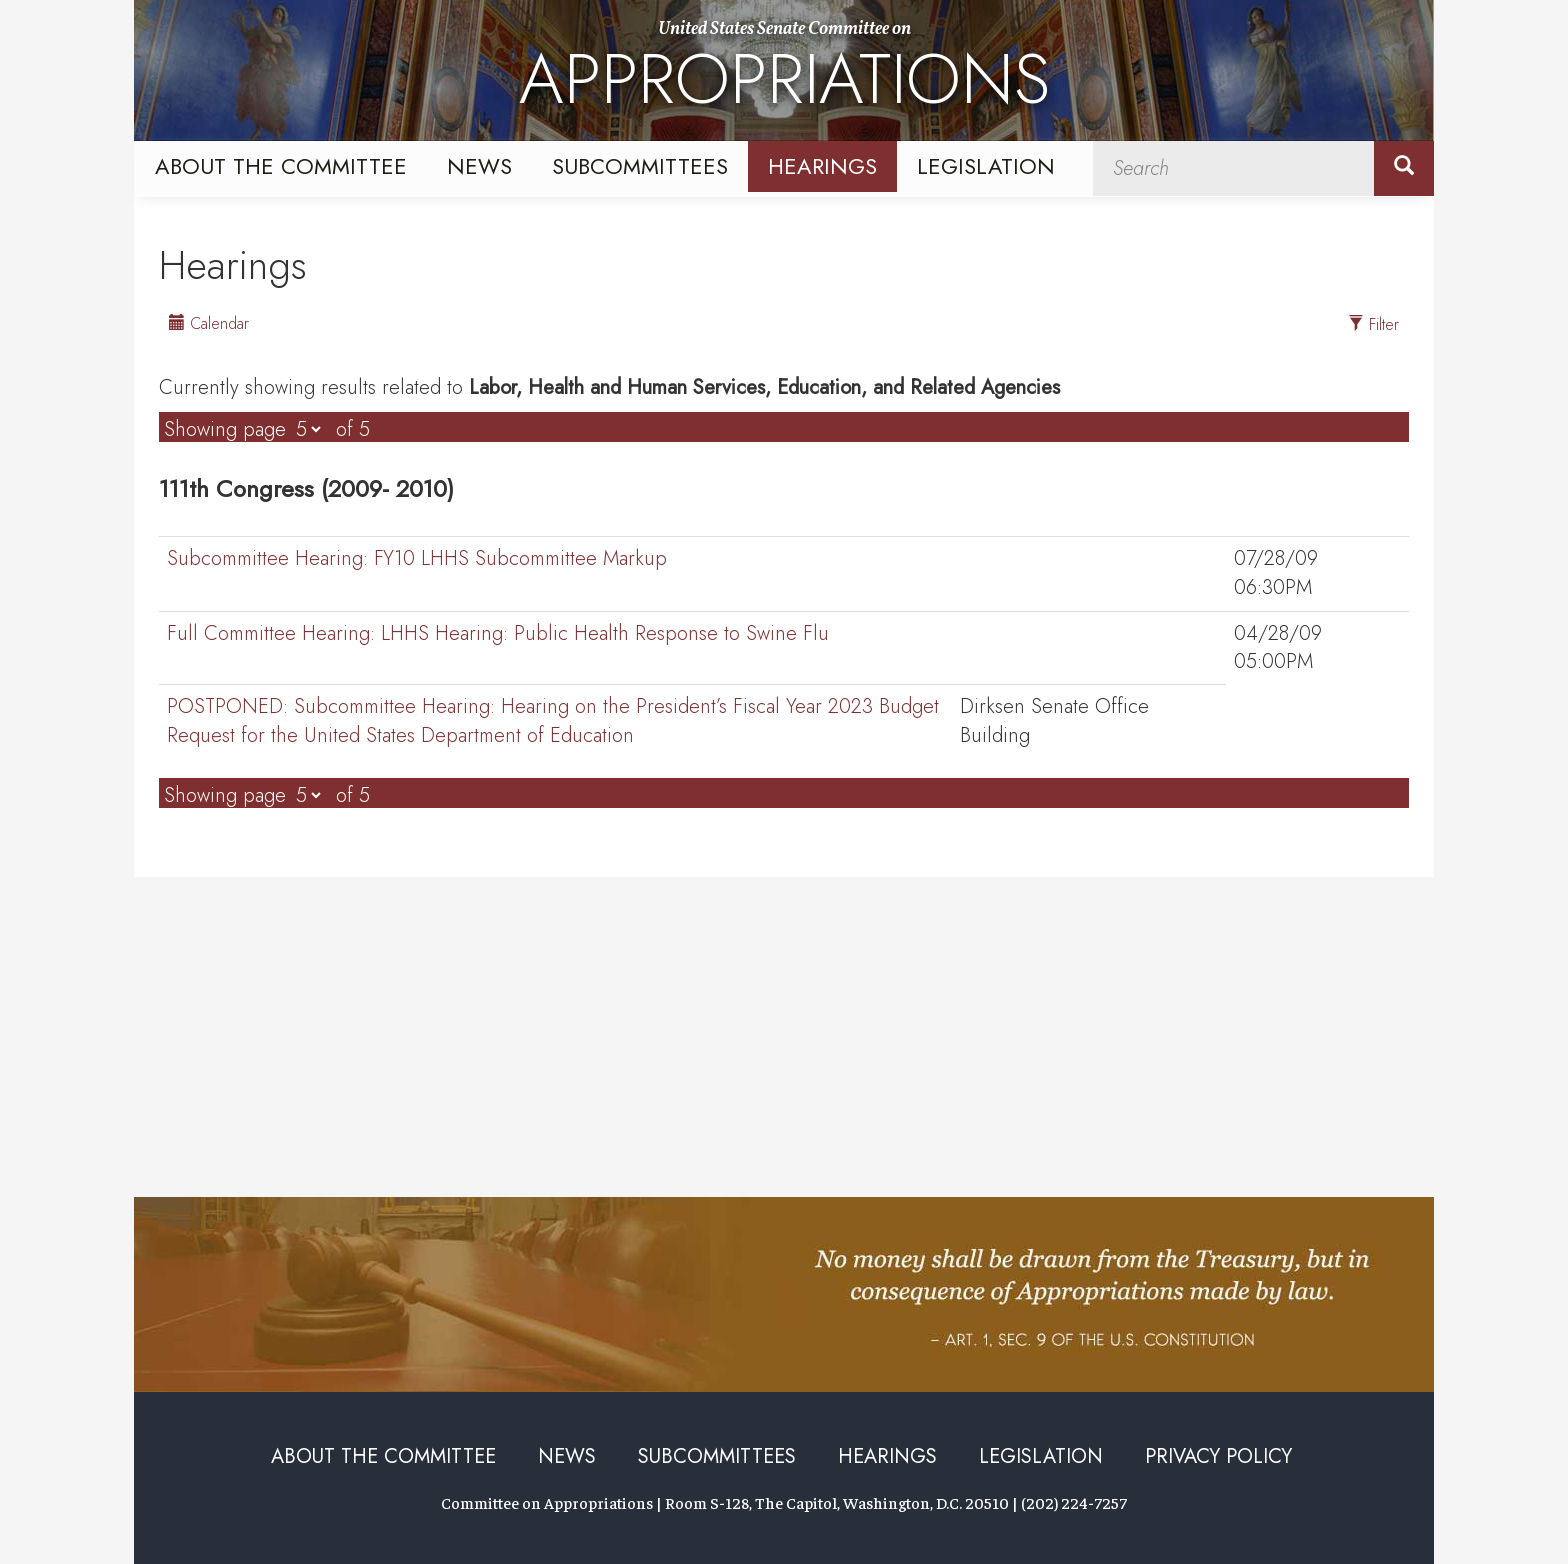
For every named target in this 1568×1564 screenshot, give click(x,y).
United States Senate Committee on (784, 73)
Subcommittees (640, 166)
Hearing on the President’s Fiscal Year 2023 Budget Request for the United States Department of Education (553, 721)
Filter (1373, 324)
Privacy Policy (1218, 1456)
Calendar (209, 323)
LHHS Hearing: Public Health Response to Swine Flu (498, 634)
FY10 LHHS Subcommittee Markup (417, 559)
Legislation (986, 166)
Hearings (822, 166)
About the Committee (281, 166)
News (479, 166)
